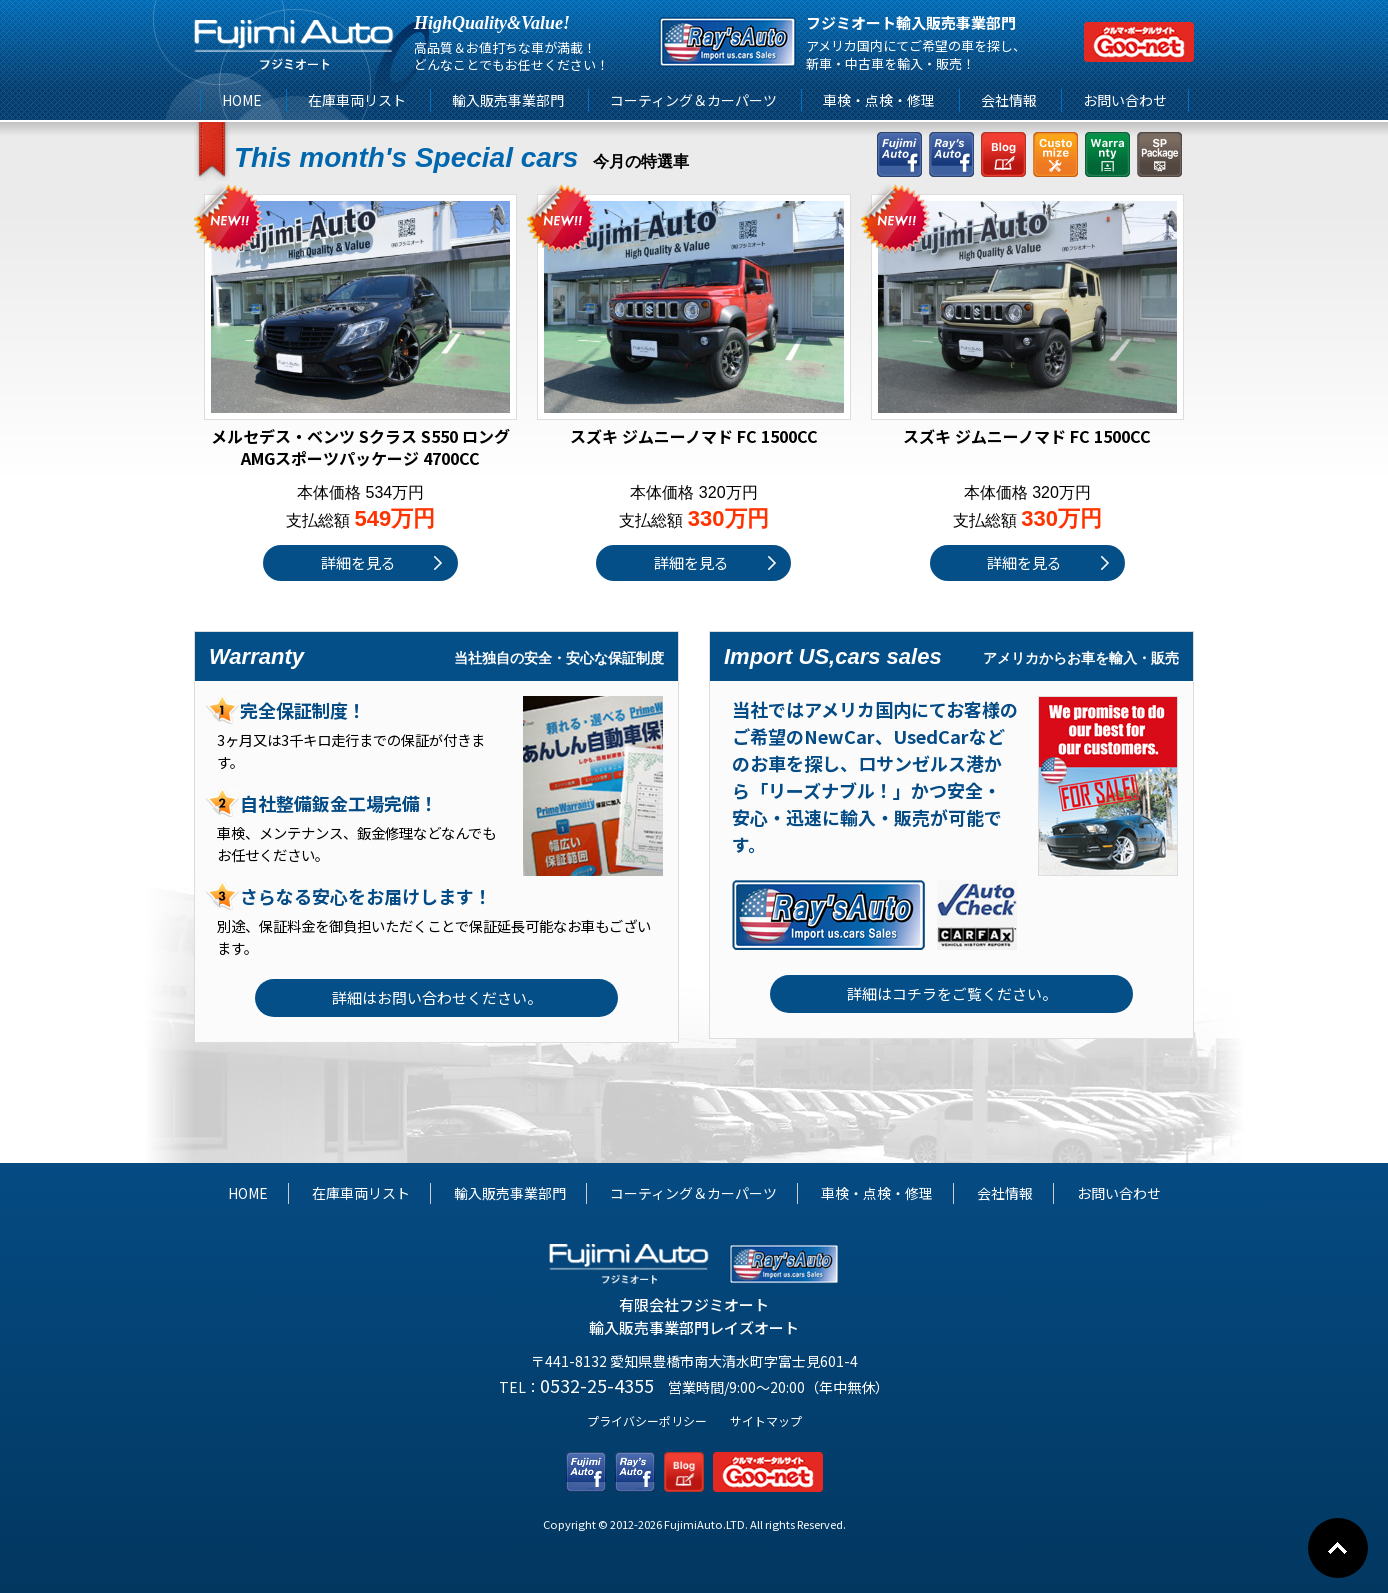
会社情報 (1009, 100)
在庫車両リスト (357, 100)
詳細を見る (358, 562)
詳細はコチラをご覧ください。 (952, 993)
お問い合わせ (1125, 100)
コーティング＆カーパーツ (693, 100)
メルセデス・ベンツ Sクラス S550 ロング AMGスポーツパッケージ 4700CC (360, 447)
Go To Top (1338, 1548)
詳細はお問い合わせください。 (437, 997)
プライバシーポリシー (647, 1420)
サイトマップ (766, 1420)
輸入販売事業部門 (508, 100)
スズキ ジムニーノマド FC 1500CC (694, 436)
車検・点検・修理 (879, 100)
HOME (242, 100)
